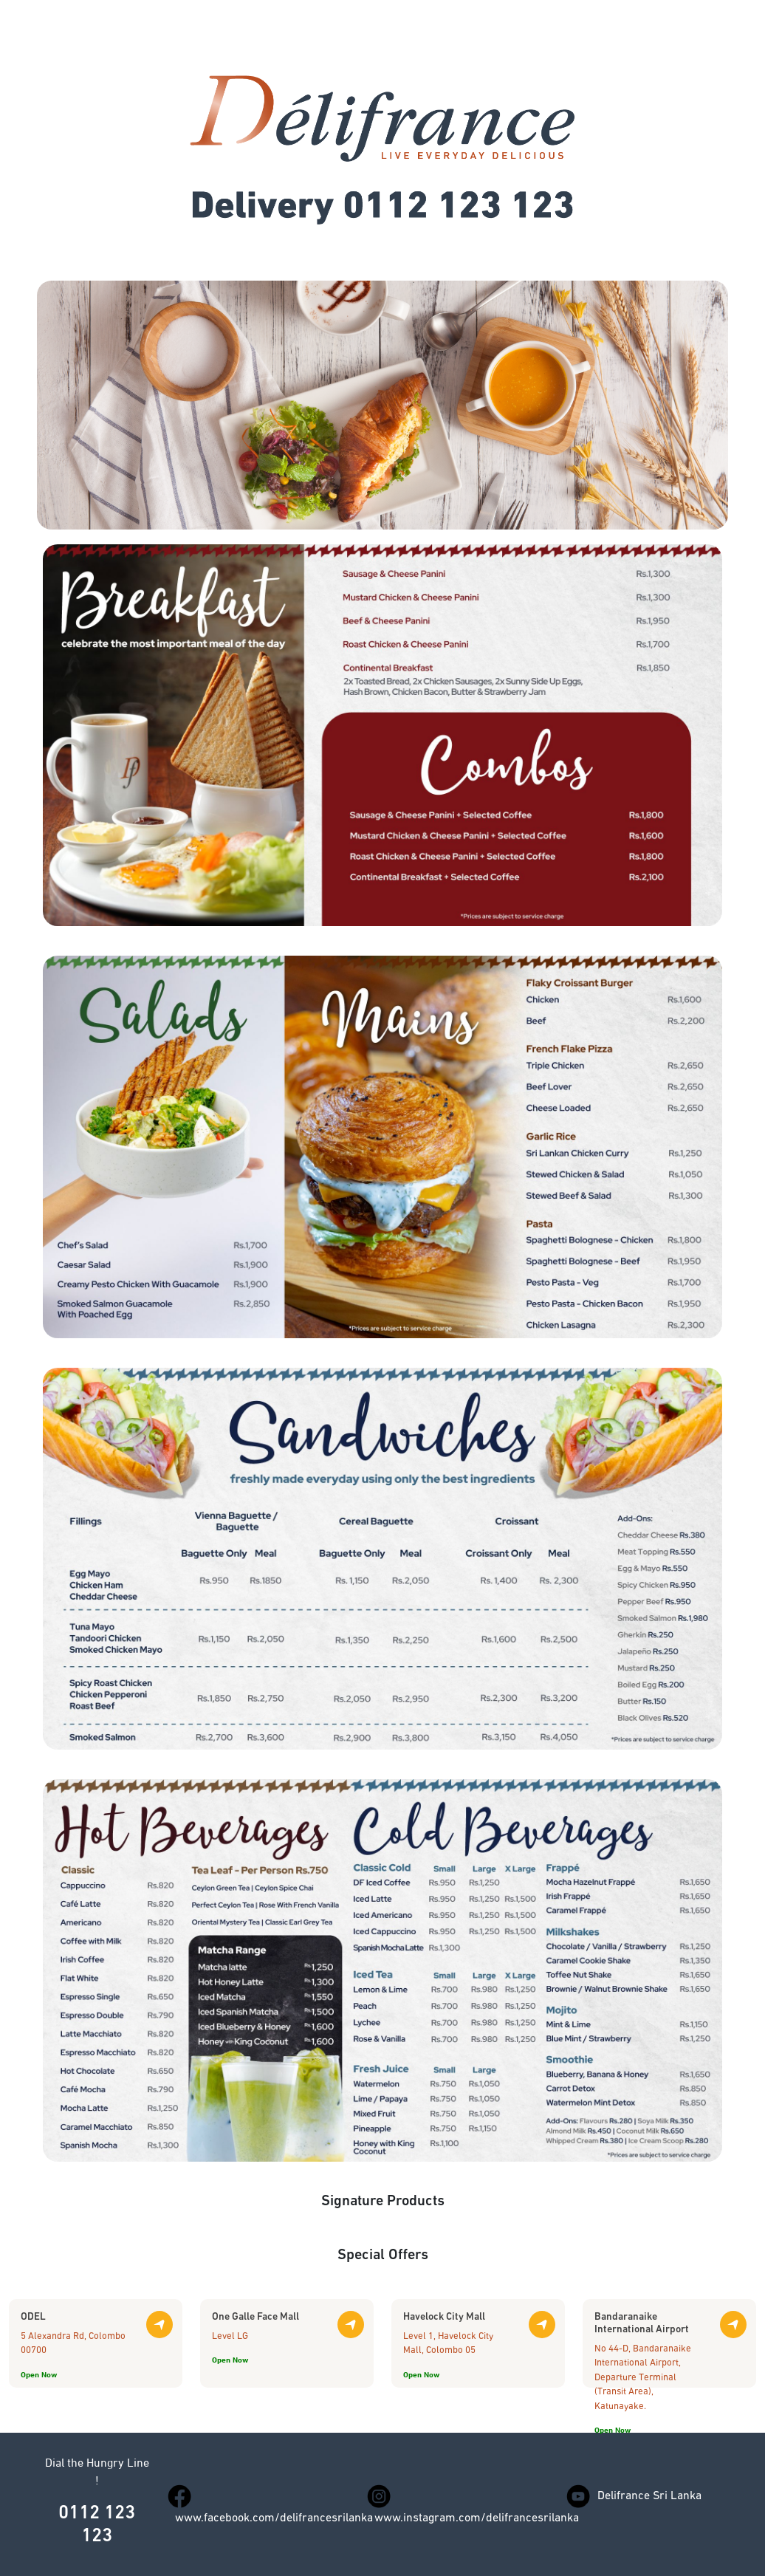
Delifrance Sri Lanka (649, 2496)
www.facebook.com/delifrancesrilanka (274, 2518)
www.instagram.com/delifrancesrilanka (476, 2518)
